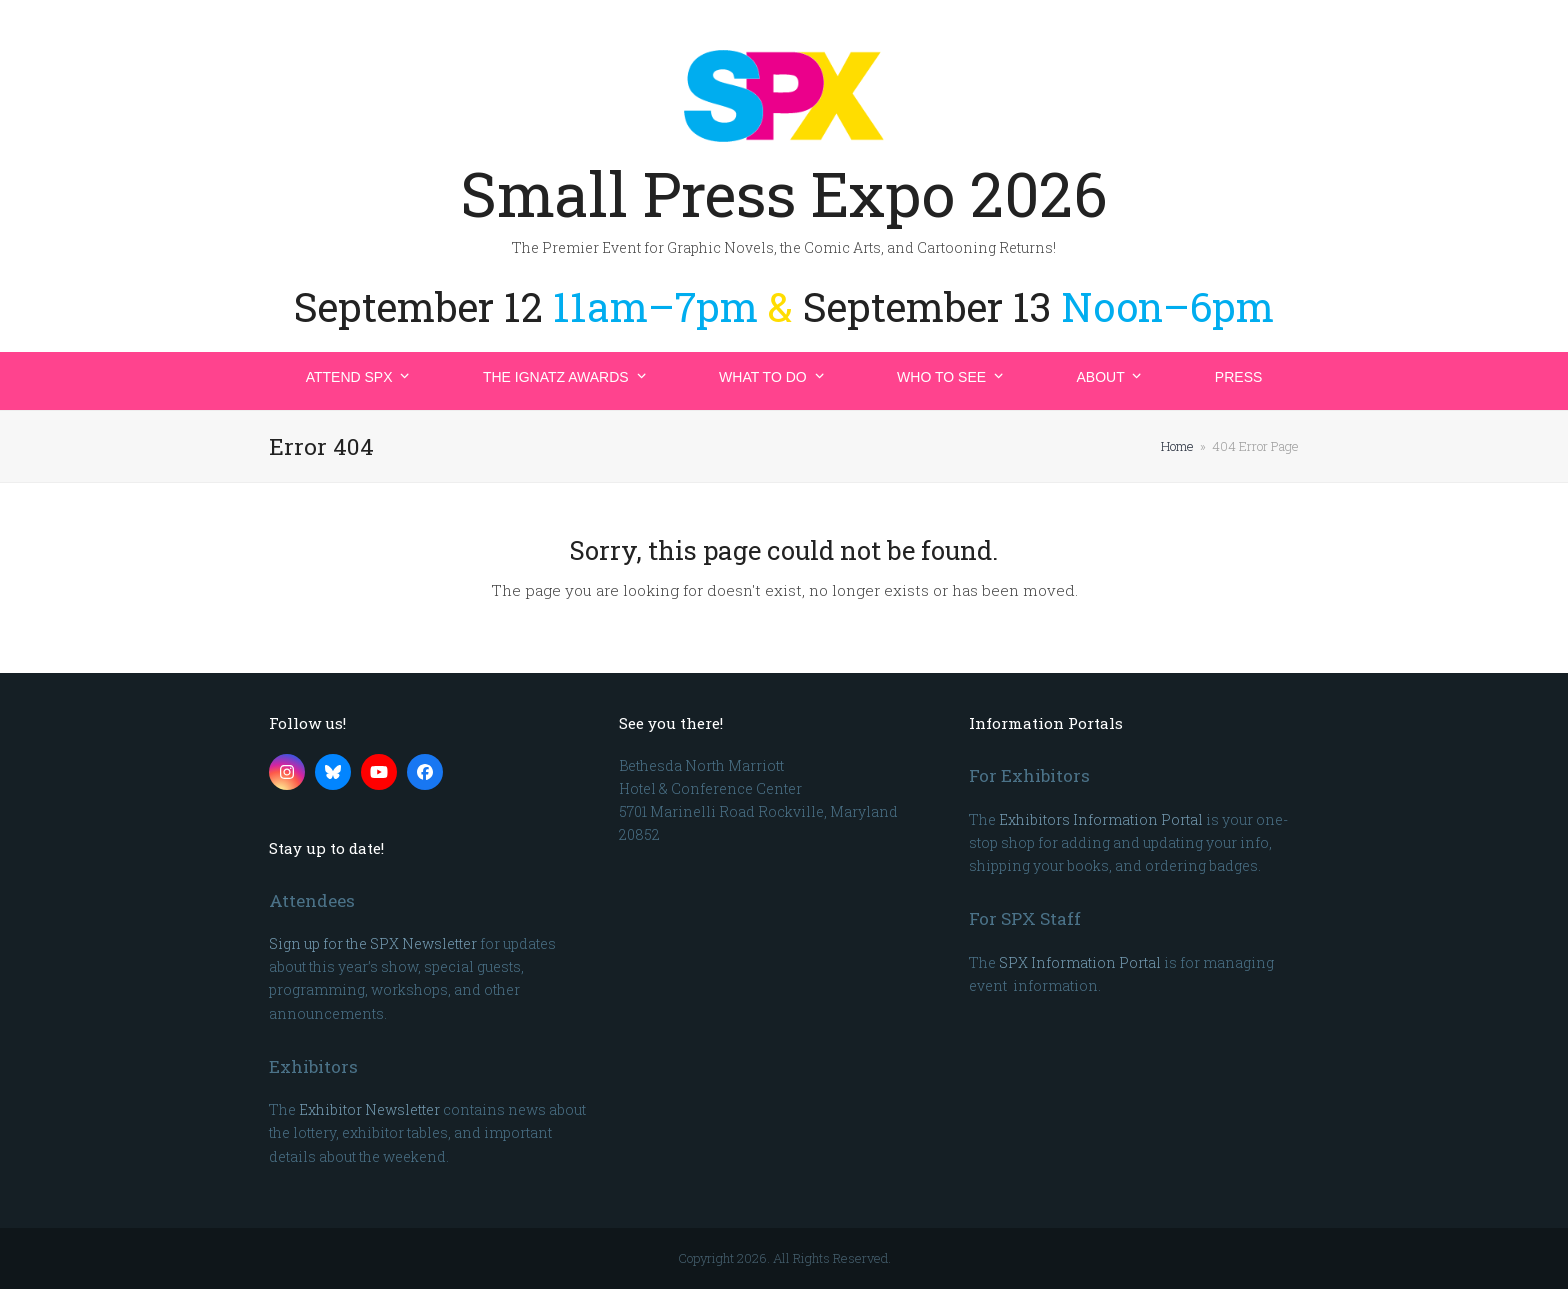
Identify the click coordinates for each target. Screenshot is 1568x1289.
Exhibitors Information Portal (1101, 819)
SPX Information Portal (1080, 962)
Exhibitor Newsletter (369, 1109)
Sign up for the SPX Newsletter (373, 943)
